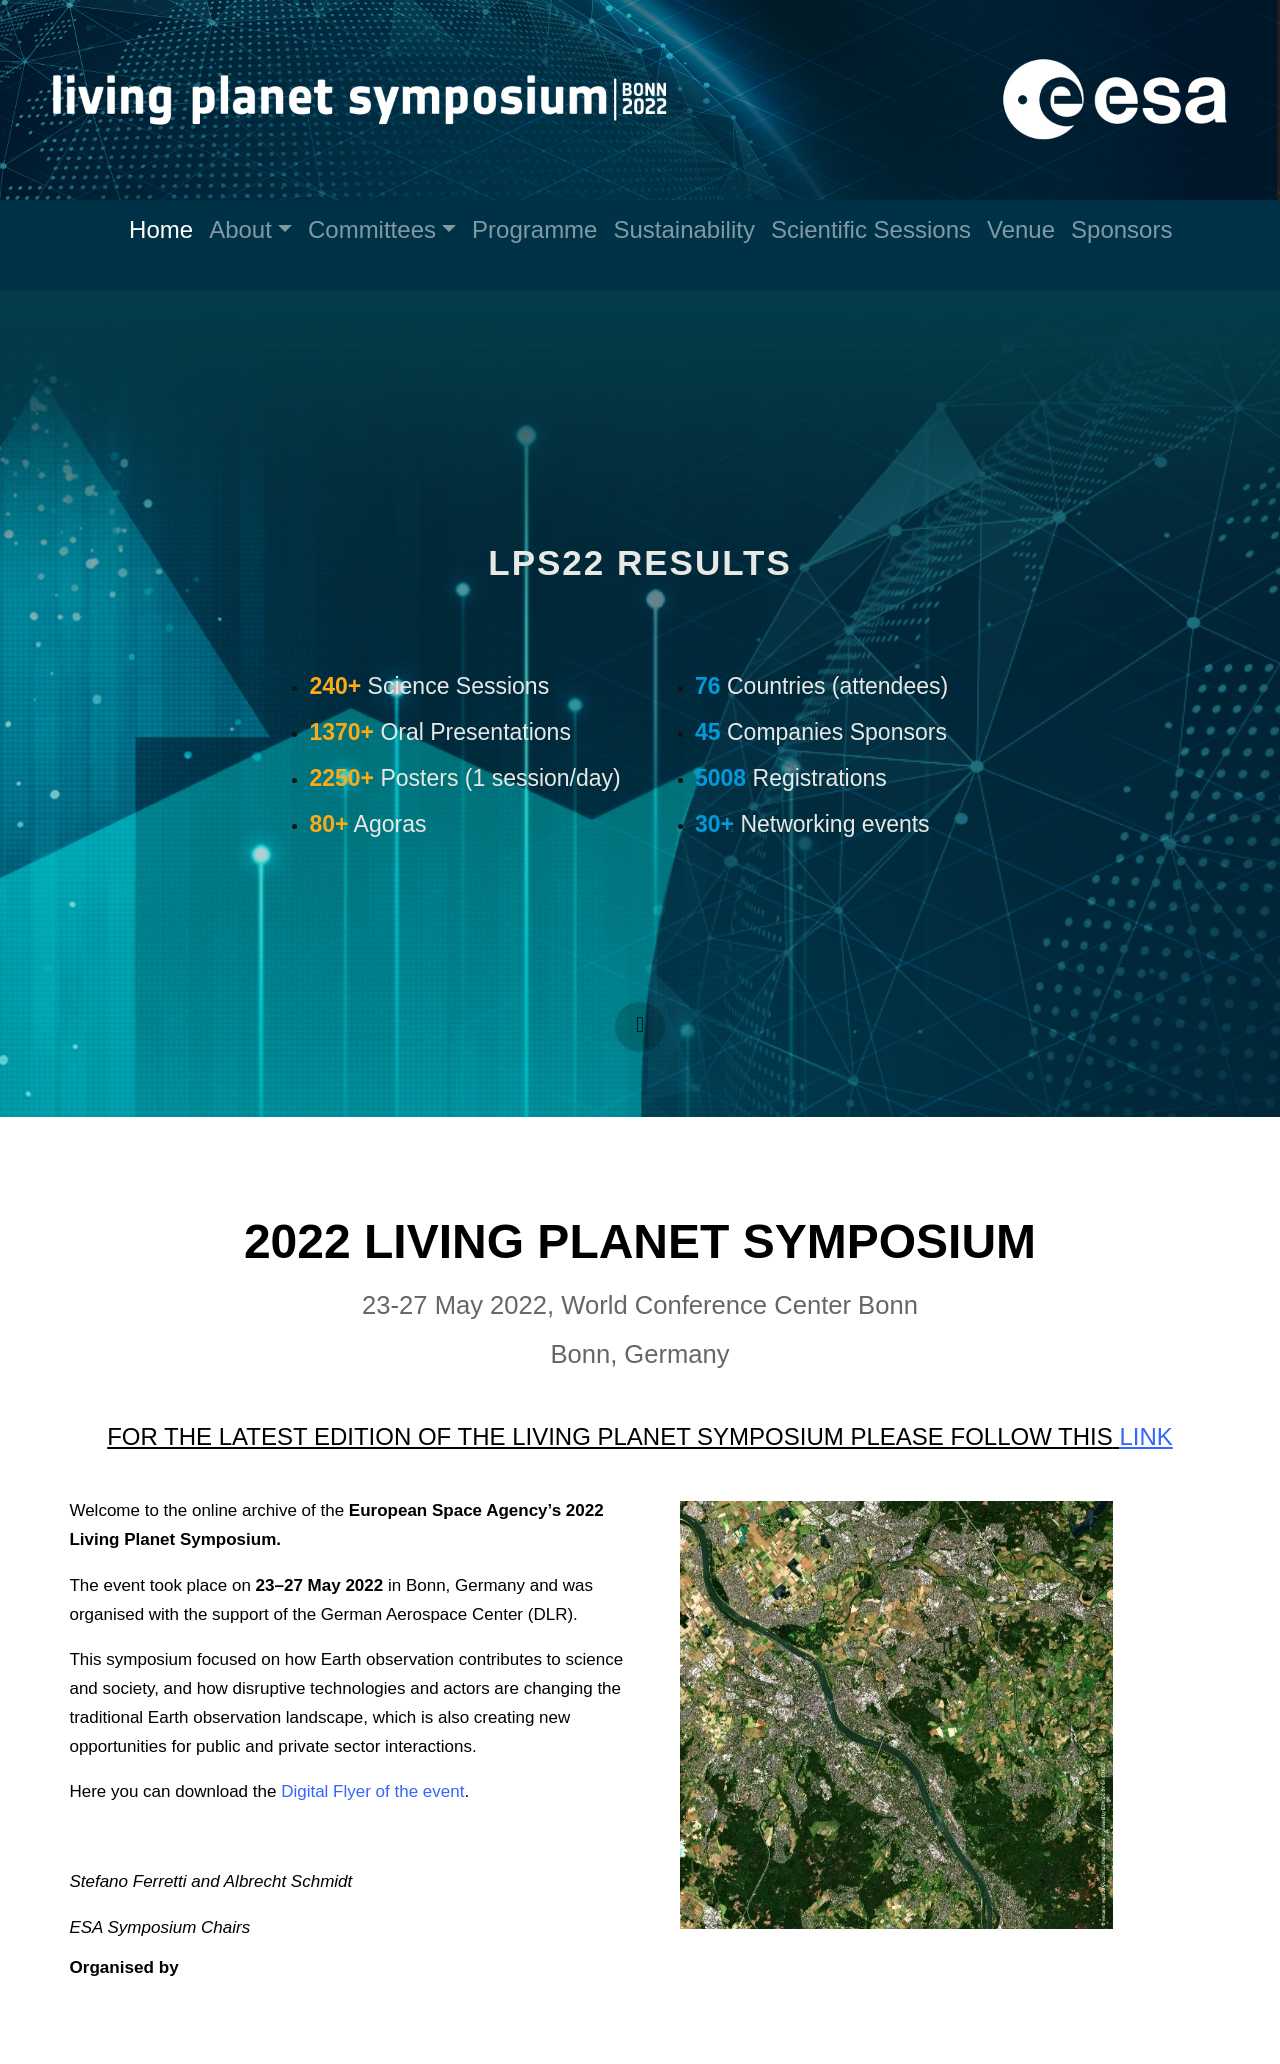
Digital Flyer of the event (373, 1791)
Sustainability (683, 229)
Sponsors (1121, 229)
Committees (372, 229)
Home (161, 229)
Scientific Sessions (871, 229)
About (240, 229)
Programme (534, 229)
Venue (1021, 229)
